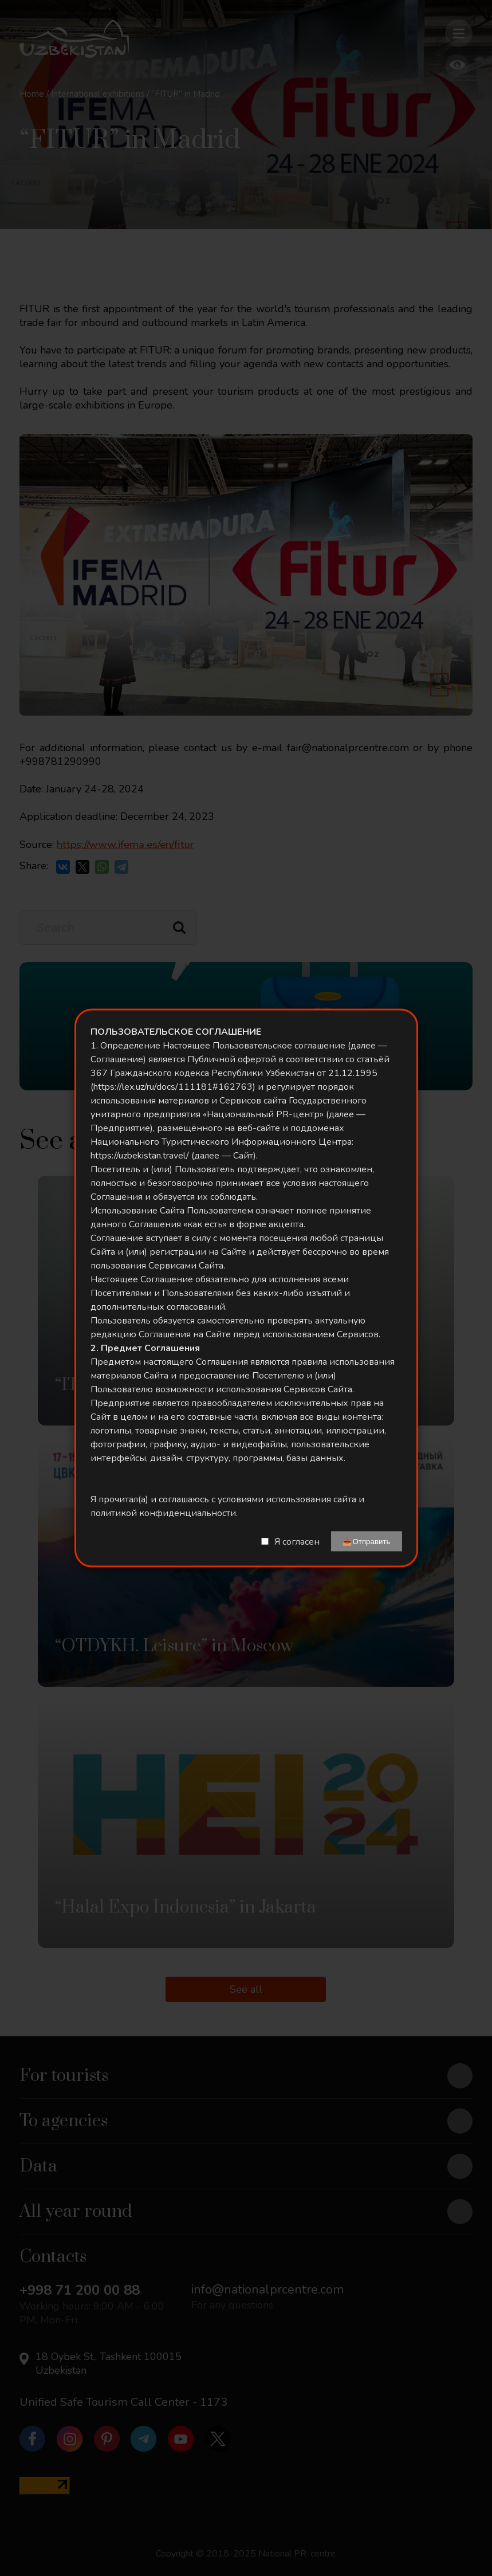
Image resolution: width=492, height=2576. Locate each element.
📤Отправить (366, 1541)
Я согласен (297, 1541)
